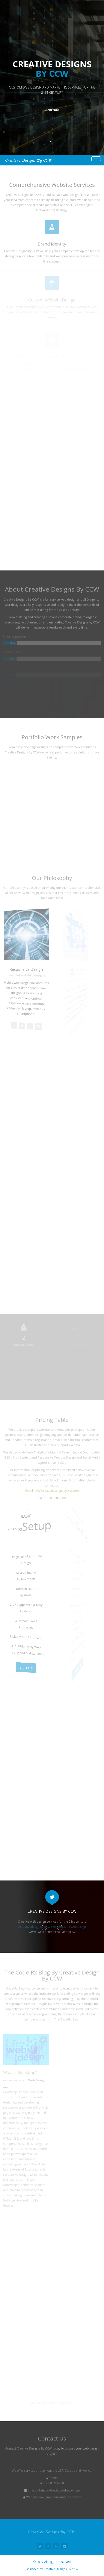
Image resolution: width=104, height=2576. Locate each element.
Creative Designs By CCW (61, 2569)
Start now (52, 110)
